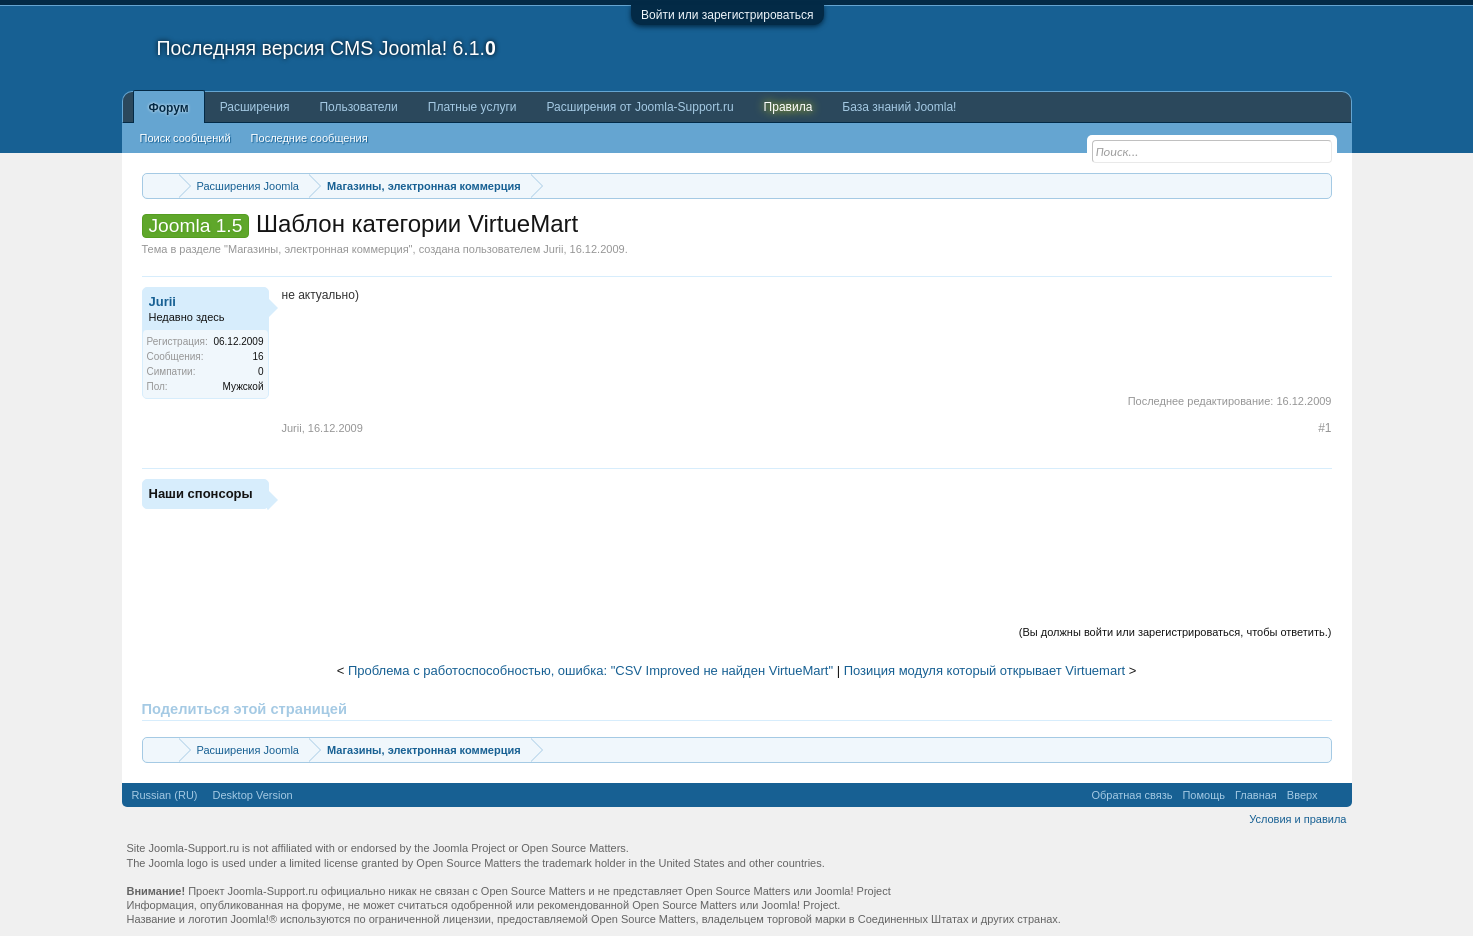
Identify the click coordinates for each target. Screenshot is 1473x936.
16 (257, 356)
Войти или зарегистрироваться (727, 15)
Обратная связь (1131, 795)
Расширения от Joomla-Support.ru (640, 107)
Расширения (255, 107)
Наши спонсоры (201, 493)
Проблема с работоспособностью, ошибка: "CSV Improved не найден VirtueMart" (590, 670)
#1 (1324, 428)
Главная (1256, 795)
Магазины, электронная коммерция (318, 249)
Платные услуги (472, 107)
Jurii (553, 249)
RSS (1335, 795)
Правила (788, 107)
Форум (169, 108)
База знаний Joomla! (899, 107)
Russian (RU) (165, 795)
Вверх (1302, 795)
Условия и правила (1297, 819)
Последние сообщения (309, 138)
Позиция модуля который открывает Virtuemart (984, 670)
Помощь (1203, 795)
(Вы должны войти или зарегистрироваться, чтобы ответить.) (1175, 632)
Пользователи (358, 107)
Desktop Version (253, 795)
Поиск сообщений (185, 138)
